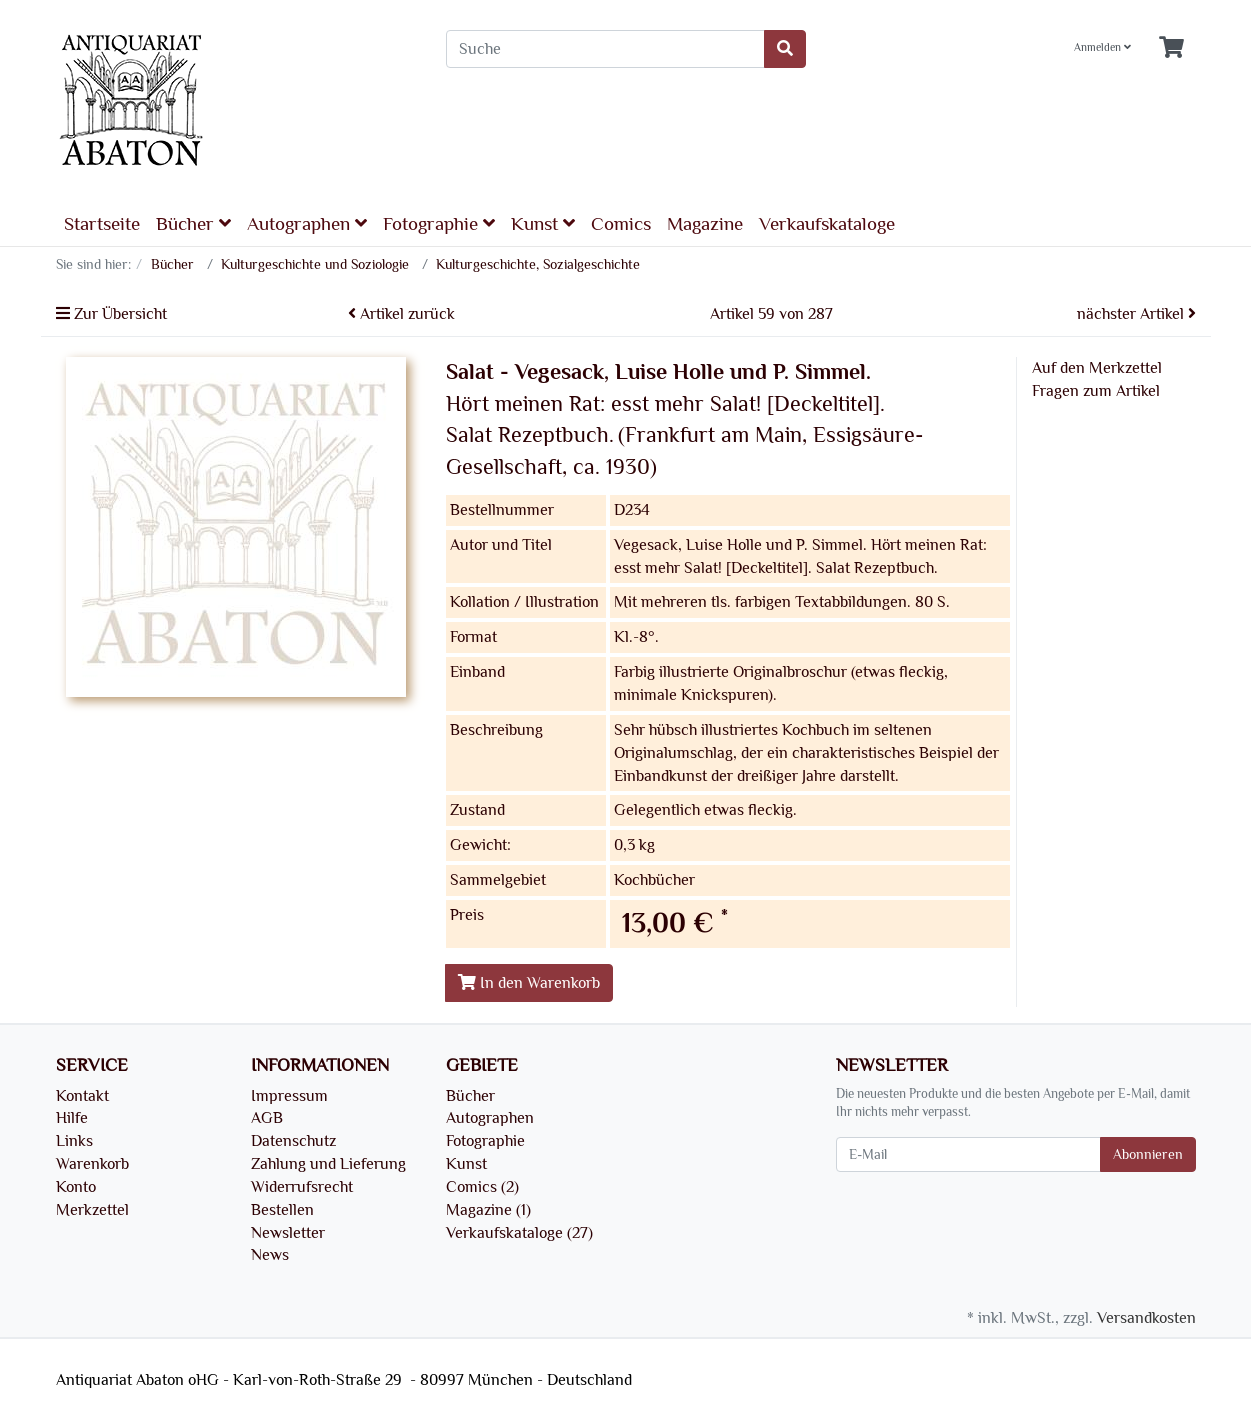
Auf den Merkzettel (1097, 368)
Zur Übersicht (111, 314)
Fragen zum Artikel (1096, 391)
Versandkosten (1146, 1318)
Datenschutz (293, 1141)
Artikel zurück (401, 314)
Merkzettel (92, 1210)
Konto (76, 1187)
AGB (267, 1118)
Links (74, 1141)
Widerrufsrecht (302, 1187)
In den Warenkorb (529, 983)
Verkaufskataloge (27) (519, 1233)
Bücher (193, 223)
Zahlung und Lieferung (328, 1164)
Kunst (543, 223)
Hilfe (72, 1118)
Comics (621, 224)
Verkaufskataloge (827, 224)
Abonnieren (1148, 1154)
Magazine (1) (488, 1210)
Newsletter (288, 1233)
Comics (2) (482, 1187)
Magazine (705, 224)
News (270, 1255)
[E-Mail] (968, 1154)
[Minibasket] (1171, 48)
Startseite (102, 224)
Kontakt (82, 1096)
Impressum (289, 1096)
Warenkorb (92, 1164)
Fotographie (439, 223)
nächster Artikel (1136, 314)
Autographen (307, 223)
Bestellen (282, 1210)
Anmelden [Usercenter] (1102, 47)
